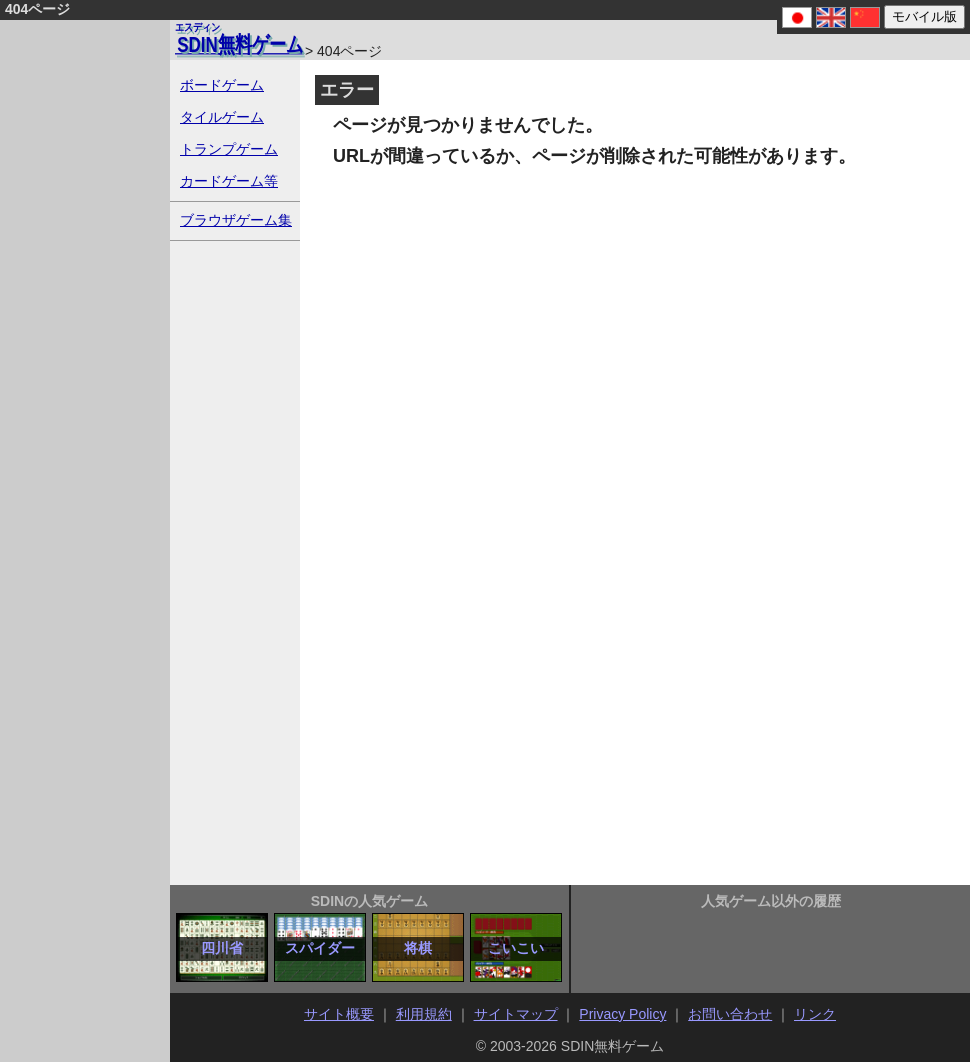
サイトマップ (516, 1014)
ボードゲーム (222, 85)
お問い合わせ (730, 1014)
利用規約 (424, 1014)
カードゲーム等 (229, 181)
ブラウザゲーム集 (236, 220)
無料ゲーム (239, 38)
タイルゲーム (222, 117)
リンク (815, 1014)
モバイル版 (924, 16)
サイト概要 (339, 1014)
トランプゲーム (229, 149)
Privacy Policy (622, 1014)
